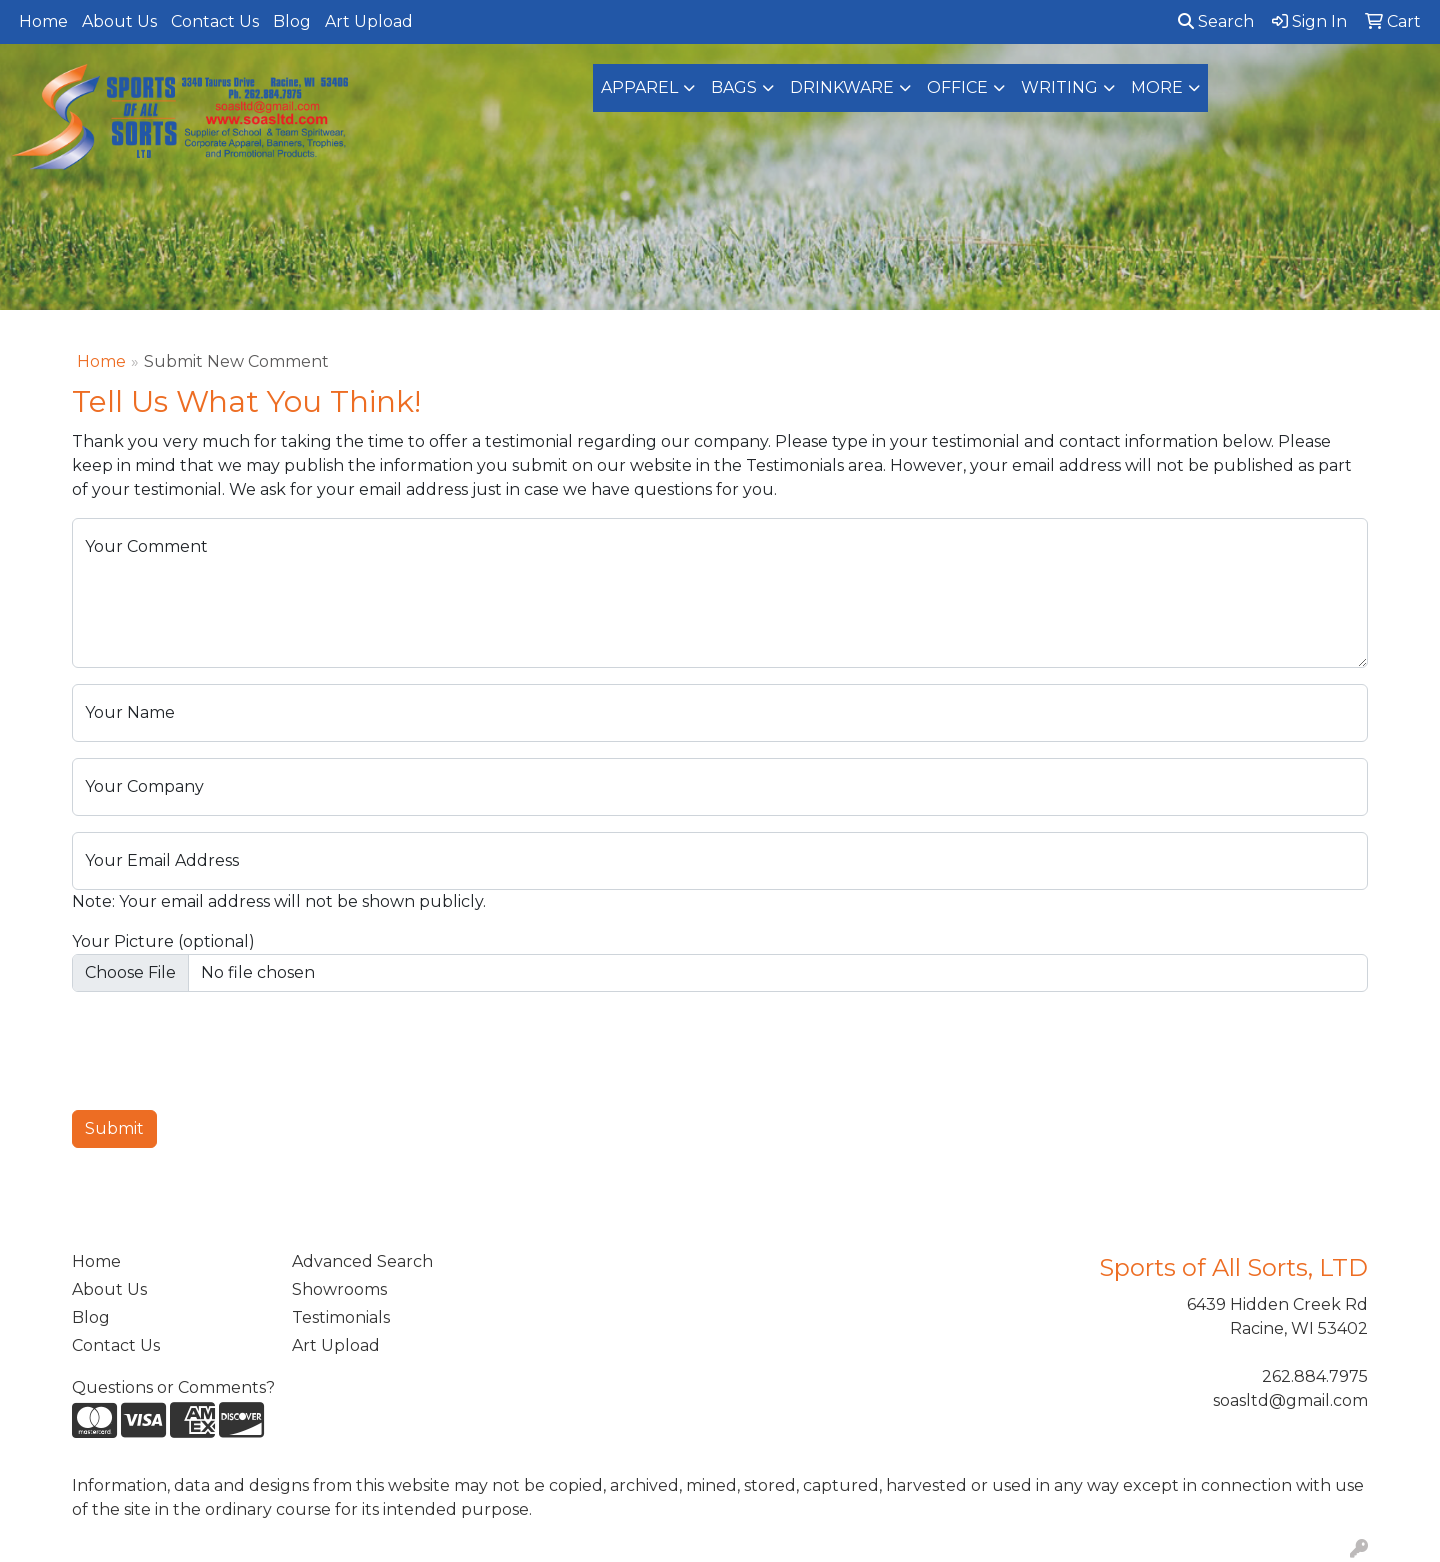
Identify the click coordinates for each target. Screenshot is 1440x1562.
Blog (292, 21)
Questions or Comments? (173, 1387)
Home (43, 21)
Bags (734, 87)
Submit (114, 1128)
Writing (1059, 87)
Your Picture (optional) (163, 941)
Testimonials (341, 1317)
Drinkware (842, 87)
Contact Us (215, 21)
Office (957, 87)
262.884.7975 (1315, 1376)
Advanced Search (362, 1261)
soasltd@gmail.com (1290, 1400)
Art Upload (369, 21)
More (1157, 87)
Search (1216, 21)
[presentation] (224, 1047)
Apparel (639, 87)
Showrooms (339, 1289)
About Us (119, 21)
